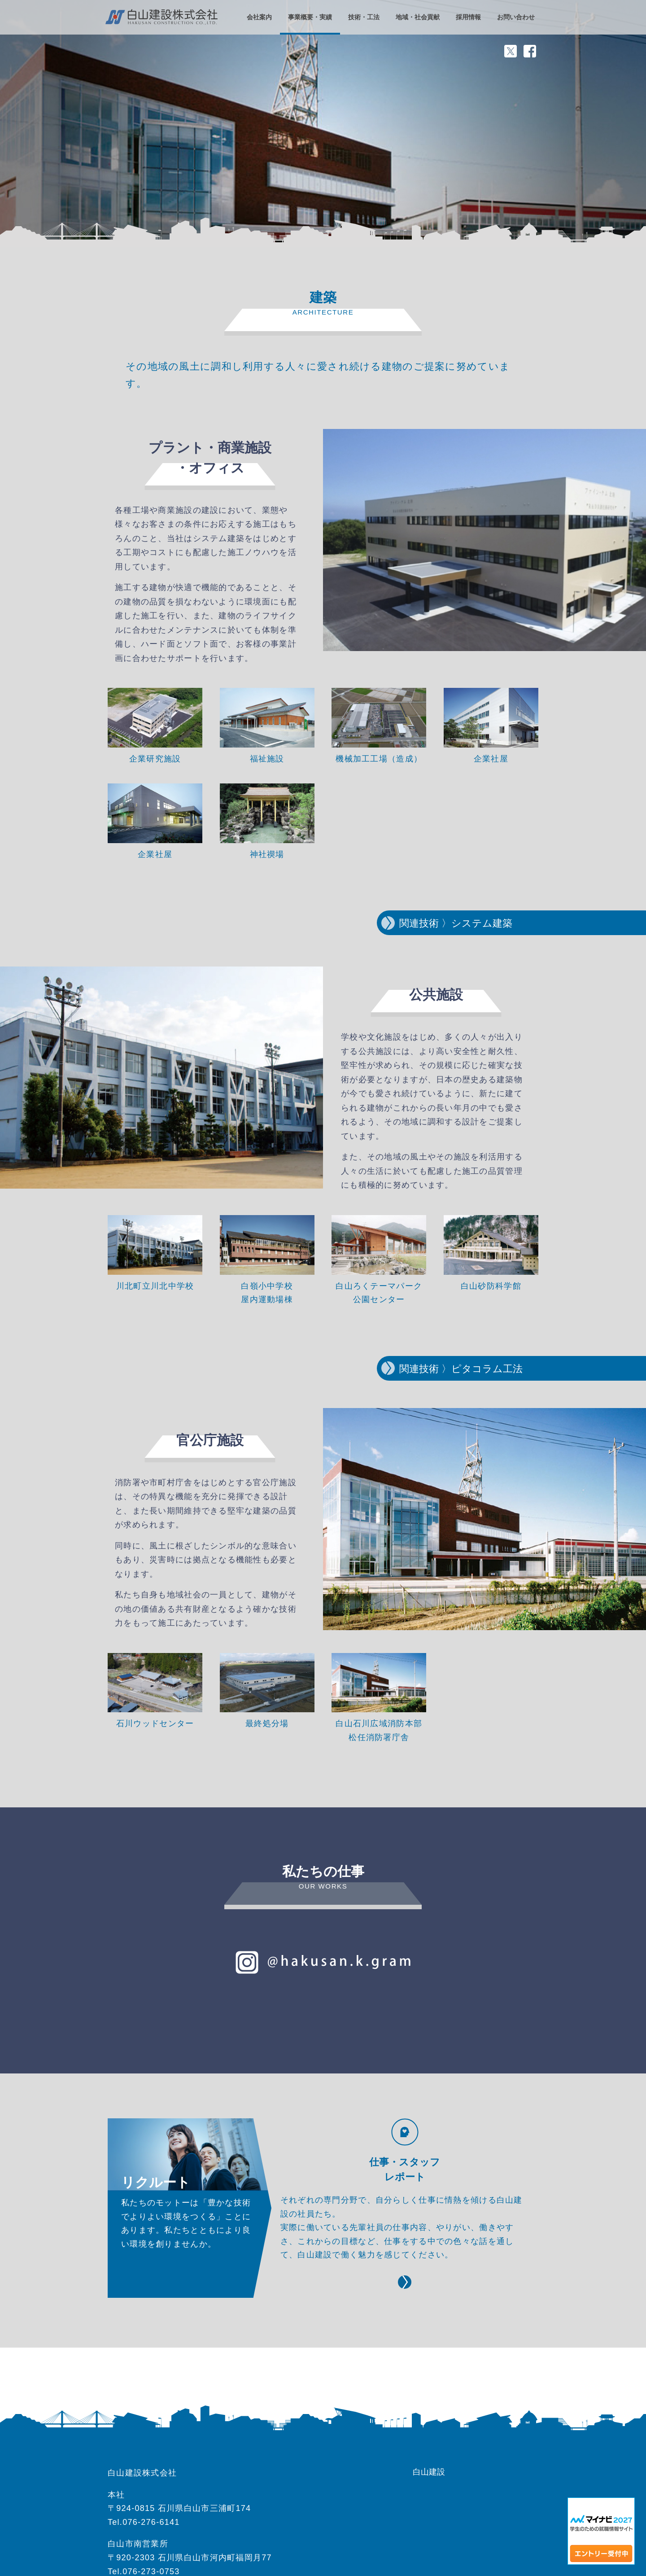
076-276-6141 (150, 2522)
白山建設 (429, 2471)
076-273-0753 (150, 2571)
